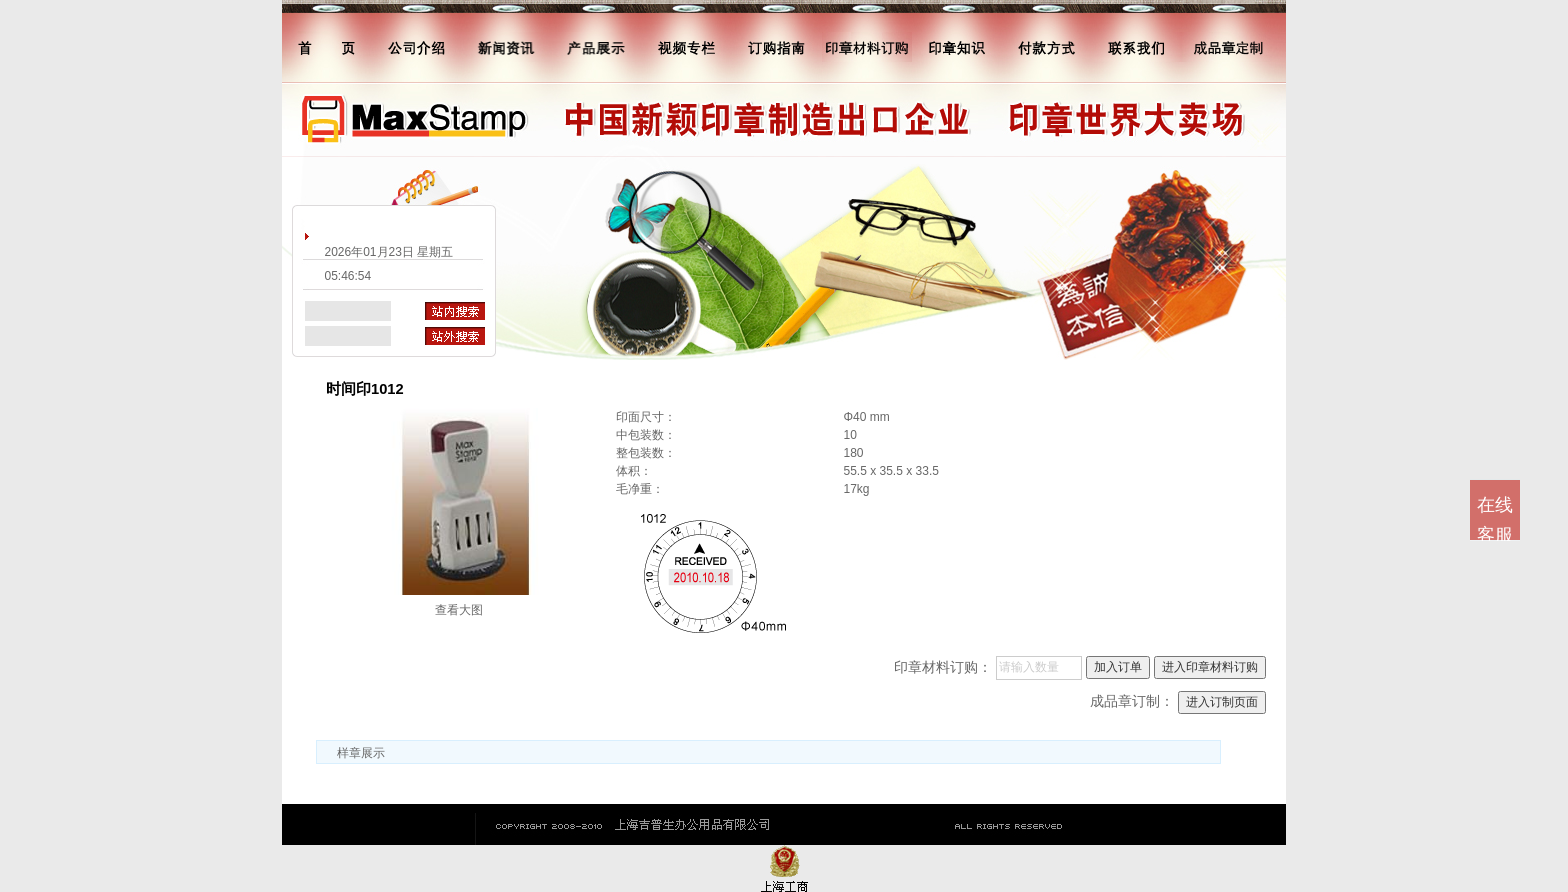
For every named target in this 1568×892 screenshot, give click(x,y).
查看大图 (459, 610)
